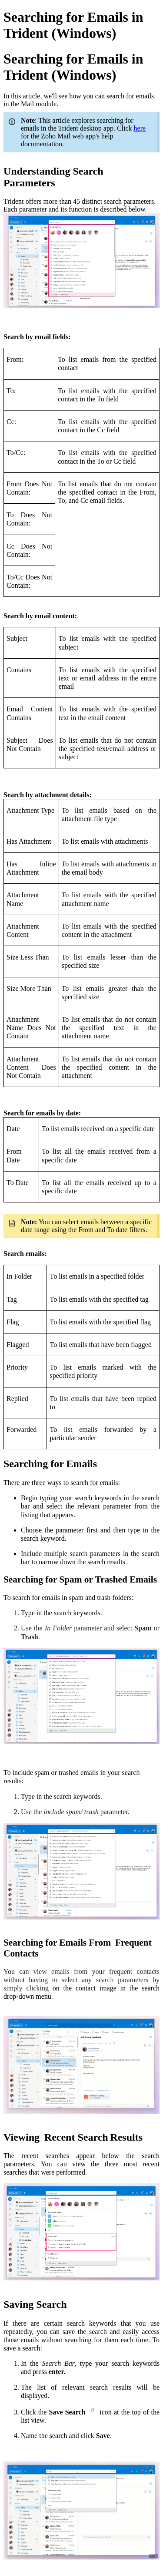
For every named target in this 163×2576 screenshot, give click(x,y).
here (140, 128)
